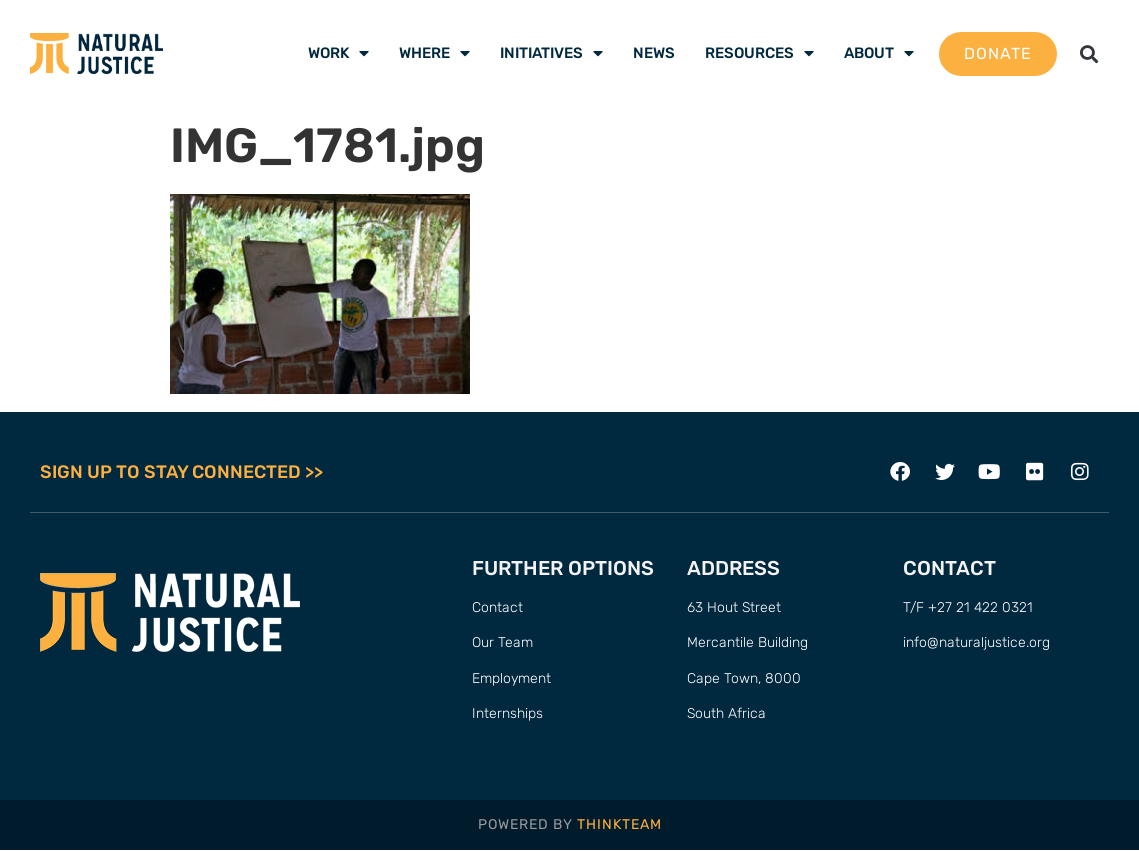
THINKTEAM (619, 824)
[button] (1088, 53)
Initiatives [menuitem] (551, 53)
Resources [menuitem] (759, 53)
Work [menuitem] (338, 53)
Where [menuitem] (434, 53)
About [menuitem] (879, 53)
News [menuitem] (654, 53)
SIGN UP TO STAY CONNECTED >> (181, 472)
